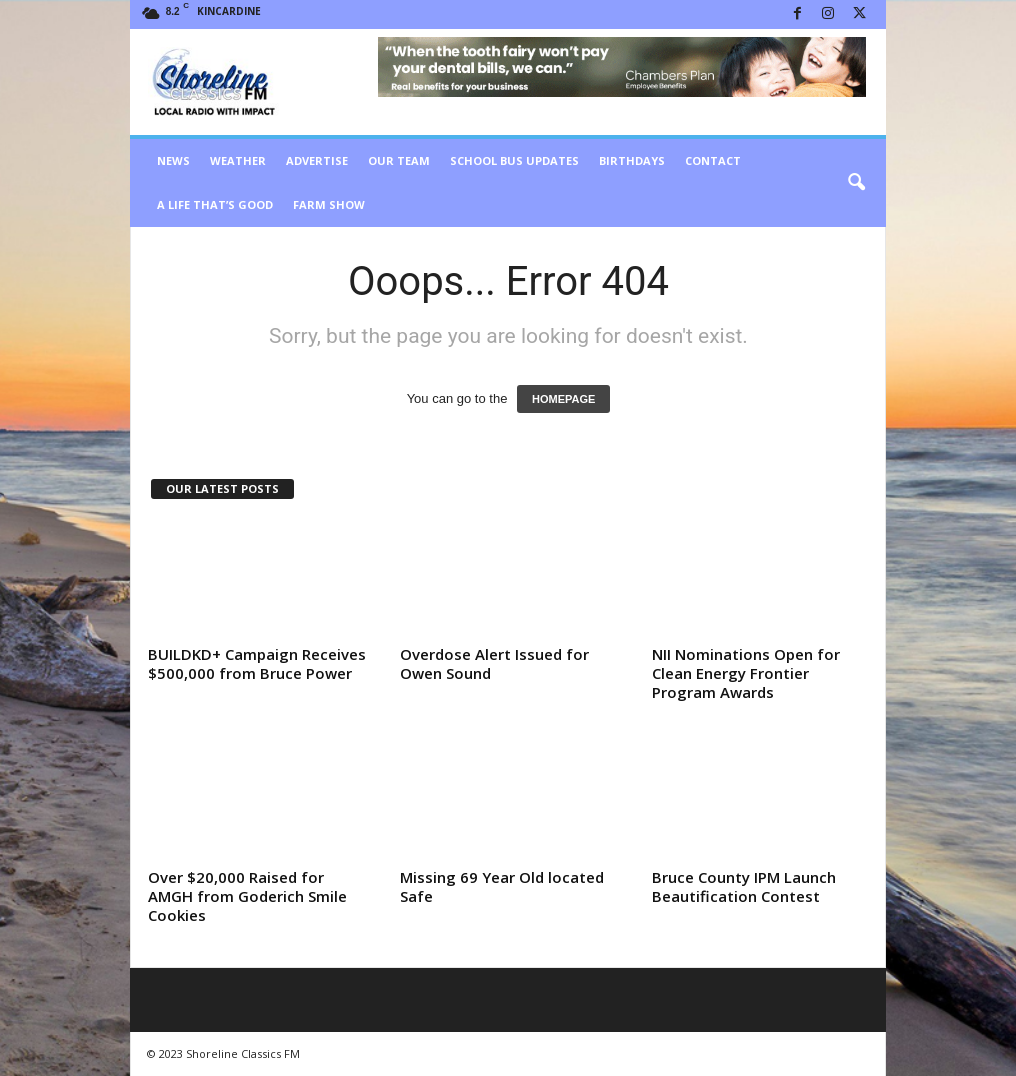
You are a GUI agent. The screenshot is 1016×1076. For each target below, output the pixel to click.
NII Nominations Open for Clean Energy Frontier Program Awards (746, 673)
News (173, 160)
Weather (238, 160)
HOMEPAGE (563, 399)
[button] (856, 183)
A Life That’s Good (215, 204)
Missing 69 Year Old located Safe (502, 886)
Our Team (399, 160)
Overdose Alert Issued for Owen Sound (494, 663)
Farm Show (329, 204)
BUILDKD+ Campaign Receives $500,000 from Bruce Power (257, 663)
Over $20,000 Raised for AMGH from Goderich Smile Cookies (247, 896)
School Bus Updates (514, 160)
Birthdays (632, 160)
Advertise (317, 160)
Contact (713, 160)
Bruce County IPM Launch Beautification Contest (744, 886)
